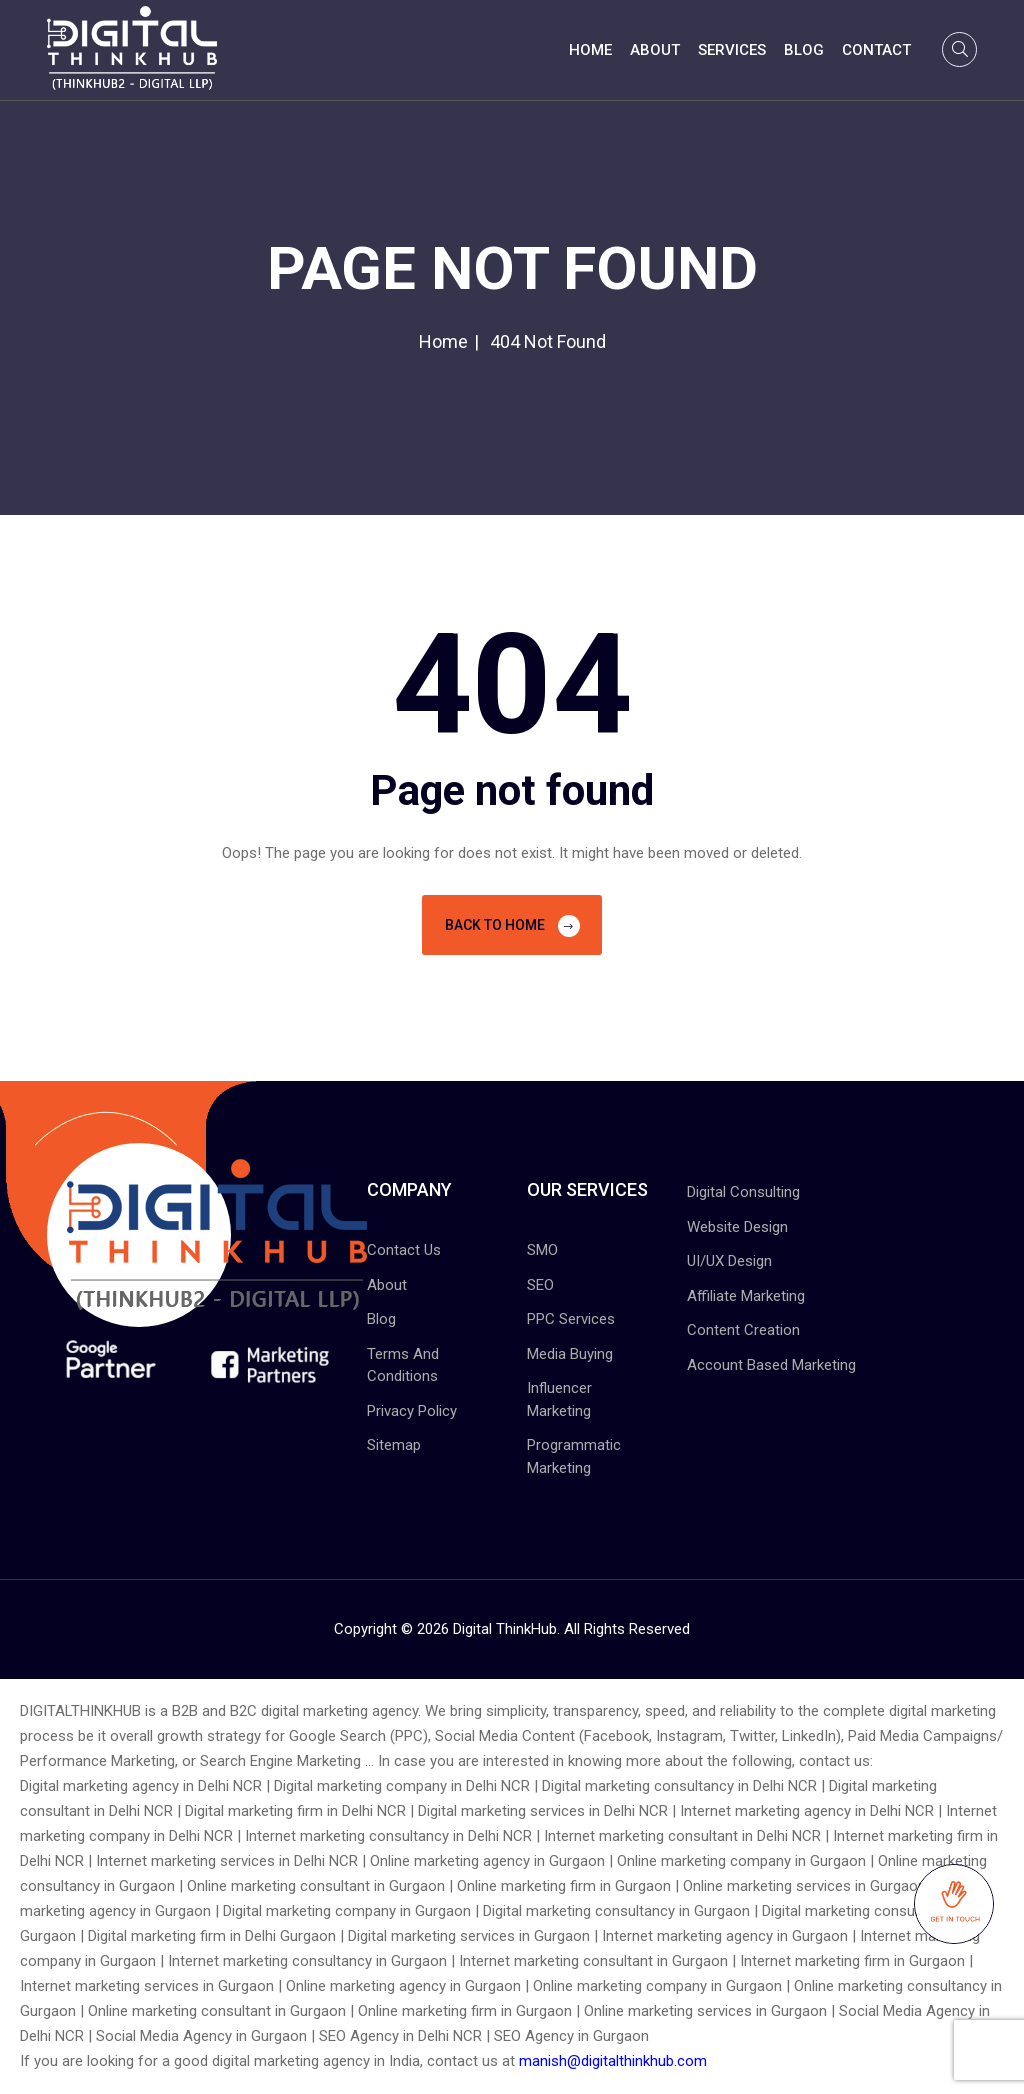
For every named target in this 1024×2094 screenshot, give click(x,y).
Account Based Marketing (771, 1365)
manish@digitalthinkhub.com (613, 2061)
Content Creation (743, 1330)
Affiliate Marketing (746, 1296)
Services (732, 50)
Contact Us (404, 1250)
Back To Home (512, 926)
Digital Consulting (743, 1192)
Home (590, 50)
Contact (876, 50)
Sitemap (394, 1445)
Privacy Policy (412, 1411)
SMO (542, 1250)
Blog (804, 50)
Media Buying (570, 1354)
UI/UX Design (729, 1261)
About (655, 50)
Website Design (737, 1227)
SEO (540, 1285)
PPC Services (571, 1319)
